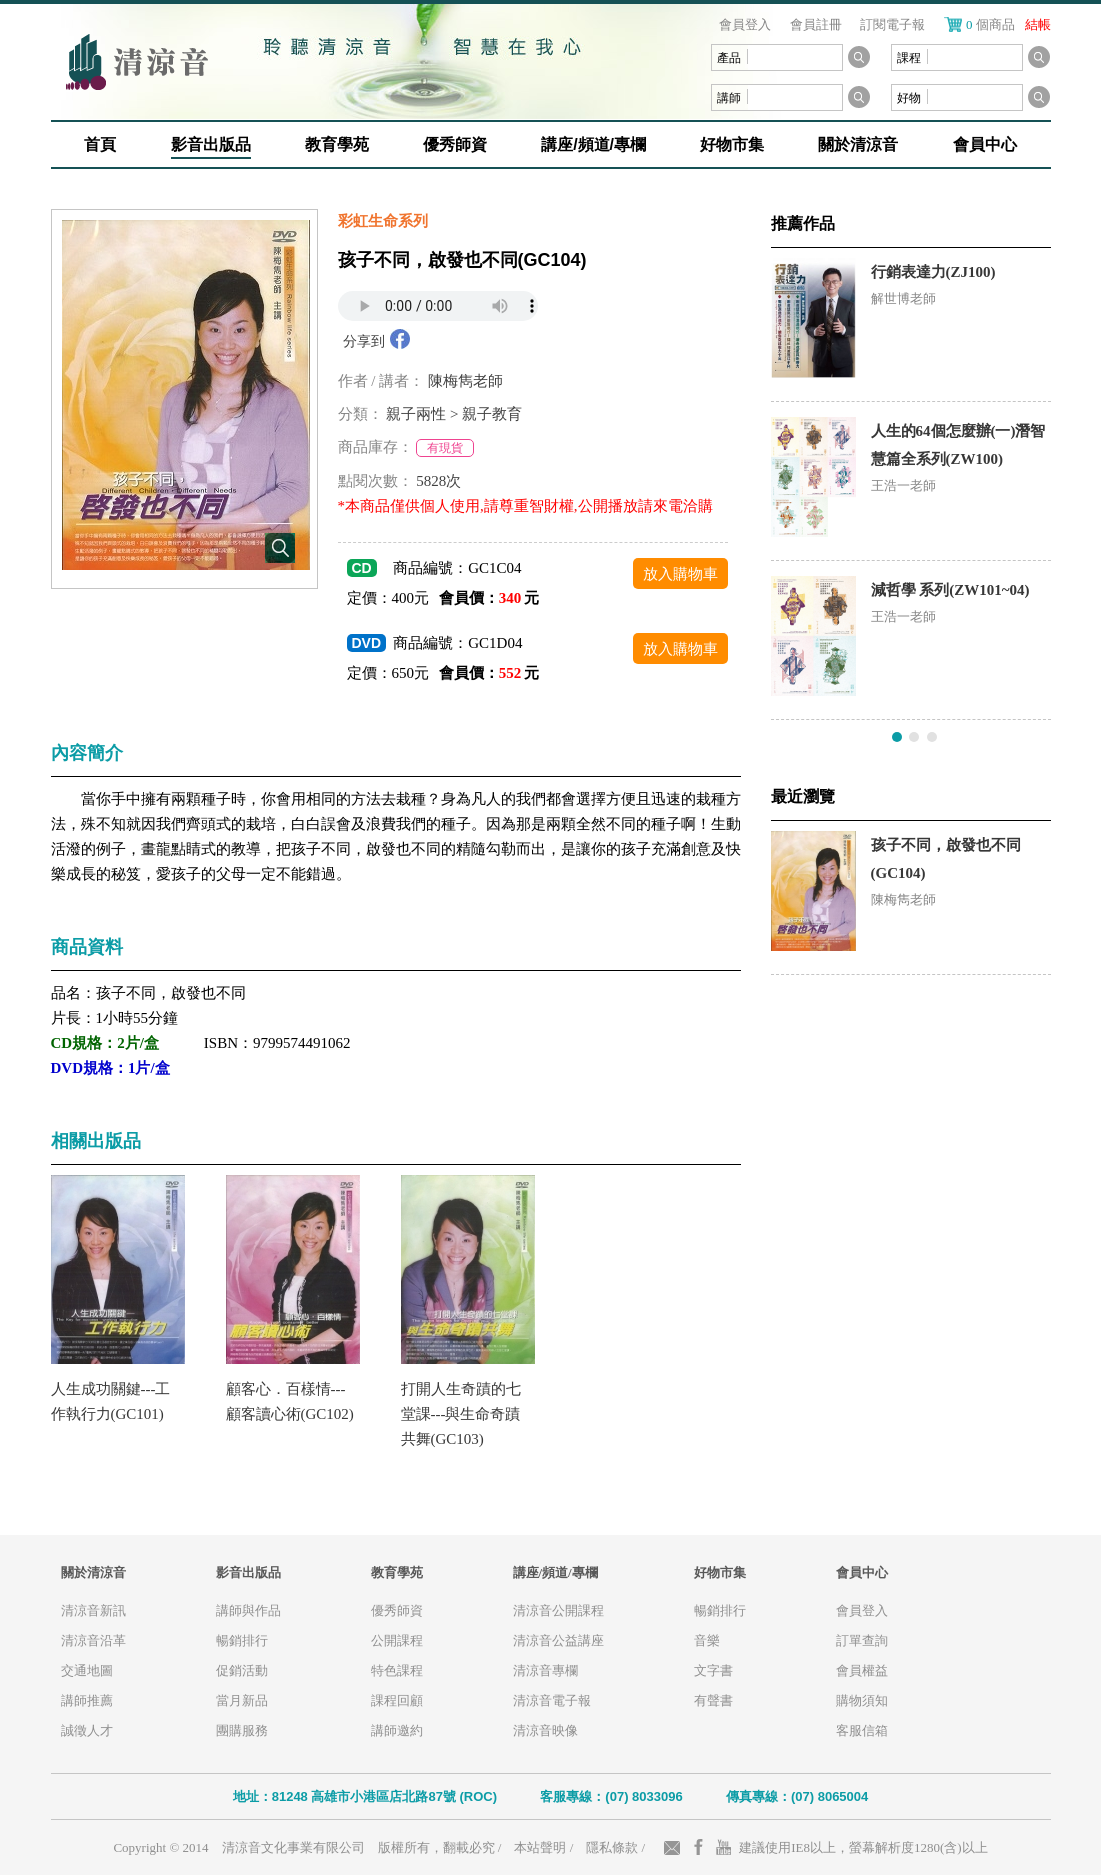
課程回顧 (397, 1700)
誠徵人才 (87, 1730)
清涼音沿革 (93, 1640)
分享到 (364, 341)
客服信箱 (862, 1730)
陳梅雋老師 (465, 381)
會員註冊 (816, 24)
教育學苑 (337, 144)
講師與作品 (248, 1610)
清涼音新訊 (93, 1610)
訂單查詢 (862, 1640)
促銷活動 (242, 1670)
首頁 (100, 144)
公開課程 (397, 1640)
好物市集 (732, 144)
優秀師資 (455, 144)
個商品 (1008, 24)
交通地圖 (87, 1670)
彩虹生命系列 (383, 221)
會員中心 (985, 144)
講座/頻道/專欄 (593, 144)
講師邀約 (397, 1730)
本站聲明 (540, 1847)
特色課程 (397, 1670)
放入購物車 (680, 573)
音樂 (707, 1640)
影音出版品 (211, 144)
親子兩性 (416, 414)
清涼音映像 (545, 1730)
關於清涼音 (858, 144)
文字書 (713, 1670)
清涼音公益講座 (558, 1640)
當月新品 (242, 1700)
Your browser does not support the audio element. (438, 306)
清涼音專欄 (545, 1670)
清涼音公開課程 (558, 1610)
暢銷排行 (242, 1640)
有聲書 (713, 1700)
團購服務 (242, 1730)
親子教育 (492, 414)
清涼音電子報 (552, 1700)
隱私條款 (612, 1847)
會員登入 (745, 24)
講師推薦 (87, 1700)
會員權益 (862, 1670)
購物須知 (862, 1700)
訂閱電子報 (892, 24)
